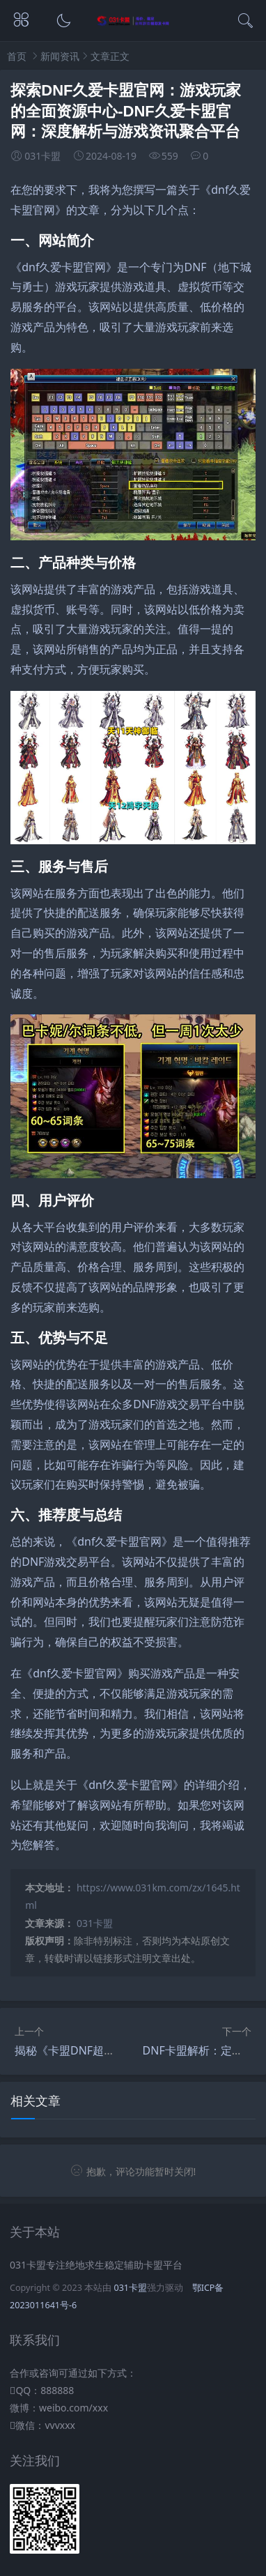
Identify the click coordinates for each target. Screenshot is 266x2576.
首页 (16, 56)
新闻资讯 (59, 56)
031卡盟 (95, 1923)
